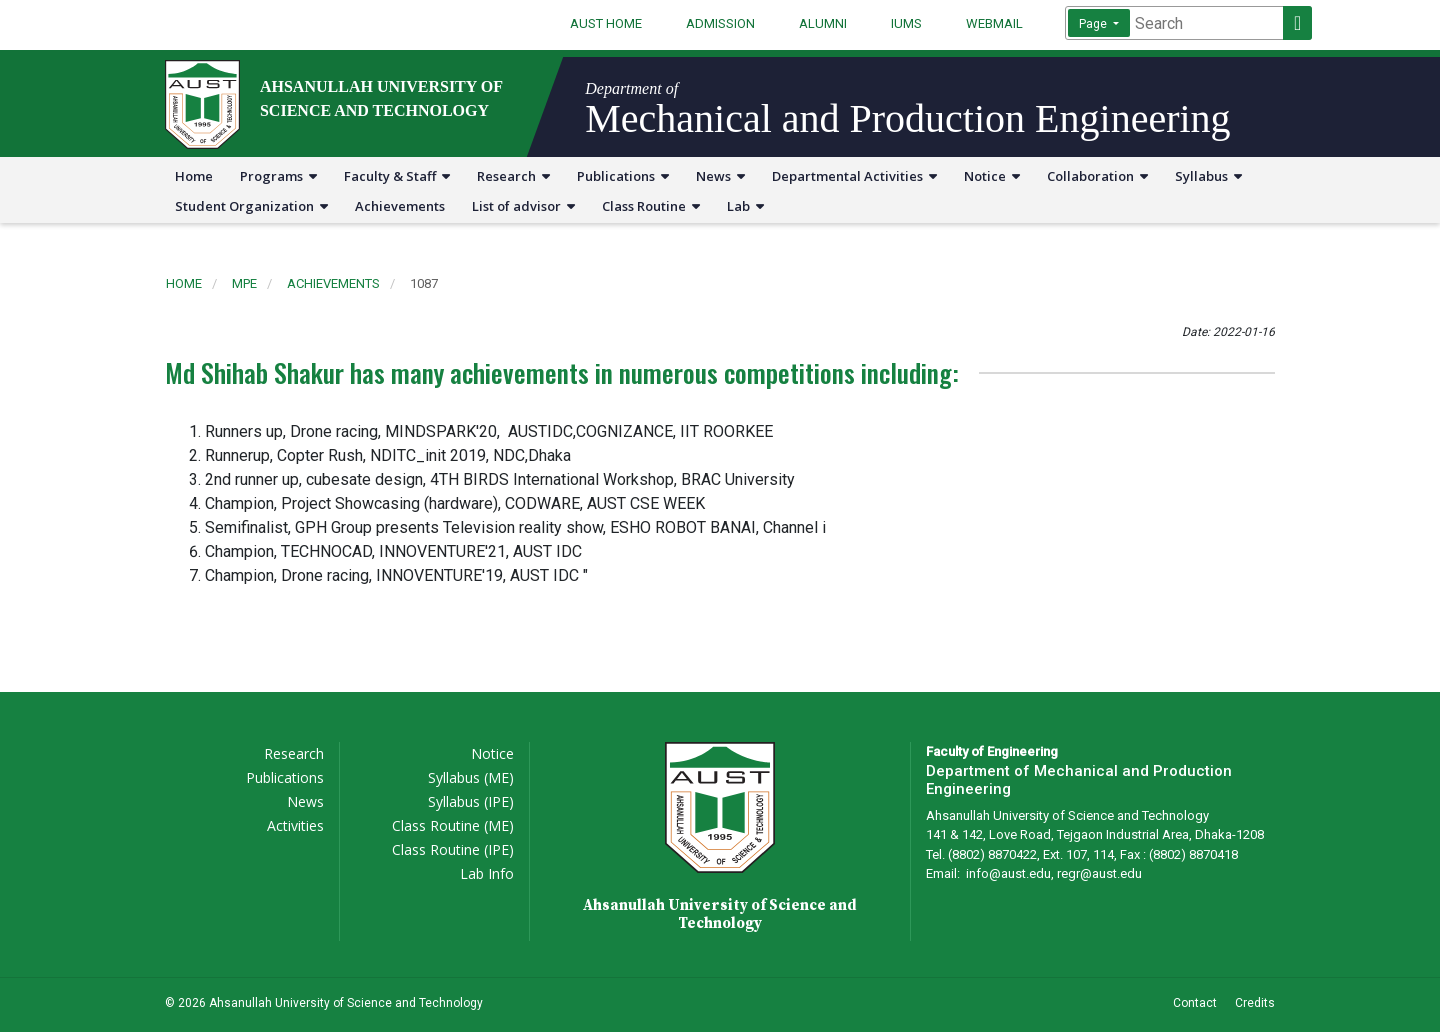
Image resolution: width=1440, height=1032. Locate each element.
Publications (623, 176)
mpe (244, 283)
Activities (295, 825)
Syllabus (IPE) (471, 801)
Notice (992, 176)
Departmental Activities (854, 176)
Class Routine (651, 206)
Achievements (400, 206)
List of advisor (523, 206)
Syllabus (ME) (471, 777)
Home (194, 176)
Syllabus (1208, 176)
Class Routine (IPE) (453, 849)
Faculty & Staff (397, 176)
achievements (333, 283)
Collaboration (1097, 176)
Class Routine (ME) (453, 825)
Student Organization (251, 206)
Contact (1195, 1003)
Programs (278, 176)
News (720, 176)
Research (513, 176)
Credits (1255, 1003)
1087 (424, 283)
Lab (745, 206)
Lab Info (487, 873)
